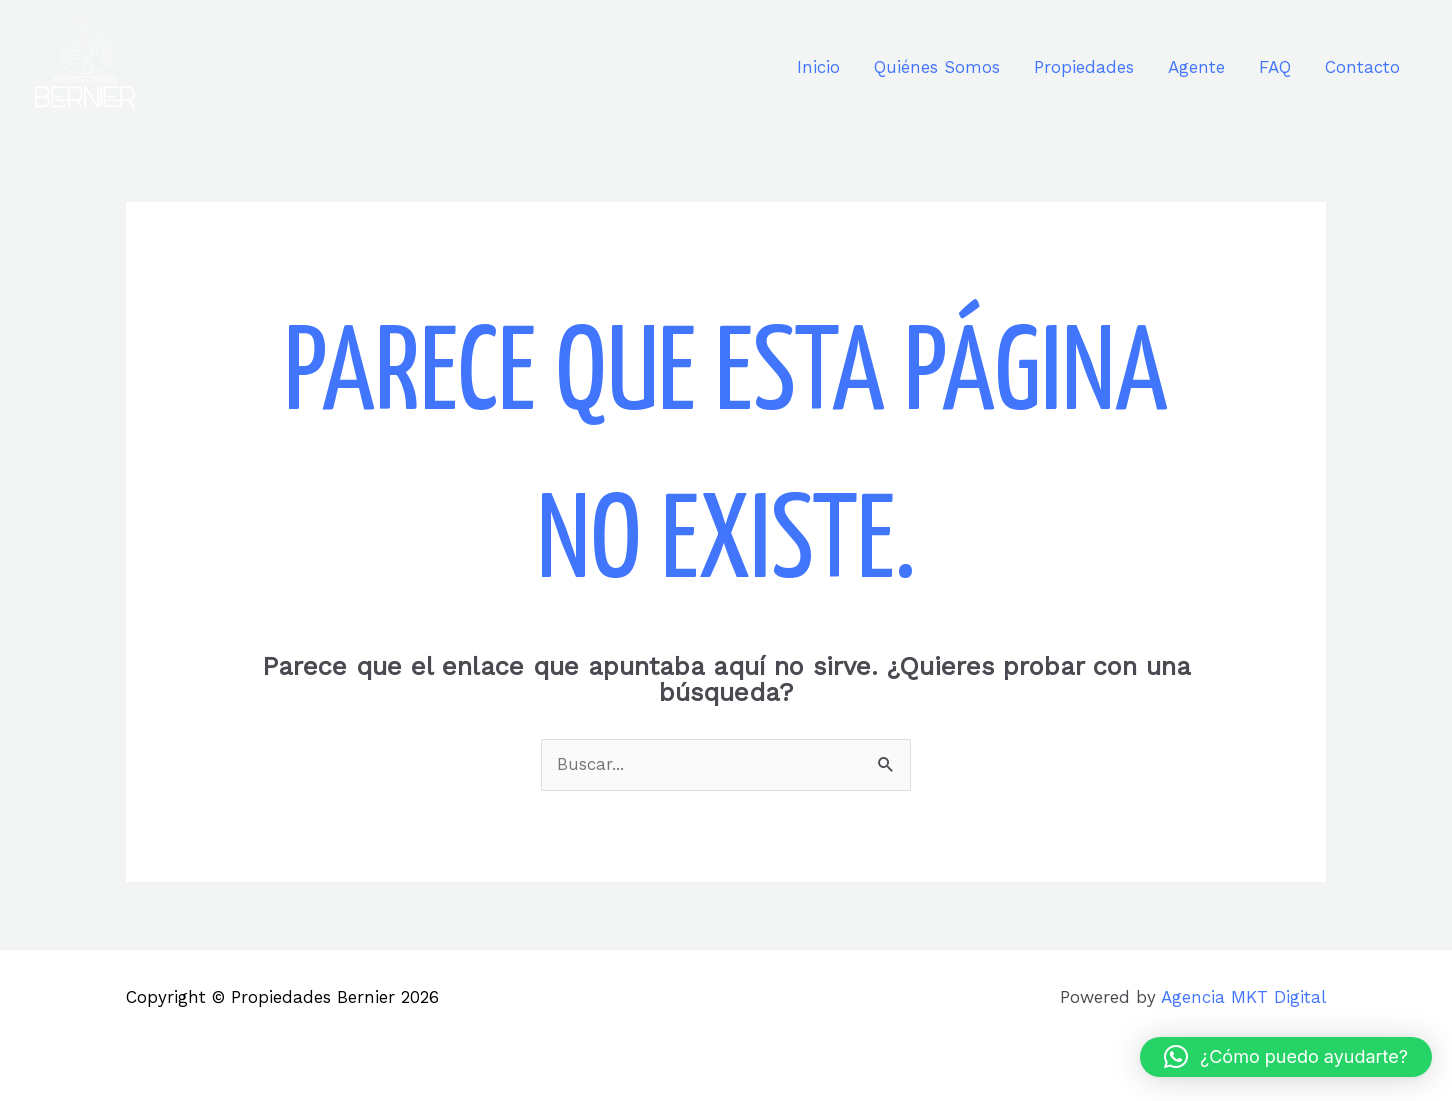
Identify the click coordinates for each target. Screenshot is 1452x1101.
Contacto (1362, 67)
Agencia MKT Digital (1243, 997)
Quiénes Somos (937, 67)
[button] (1286, 1057)
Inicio (818, 67)
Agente (1196, 67)
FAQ (1275, 67)
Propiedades (1084, 67)
